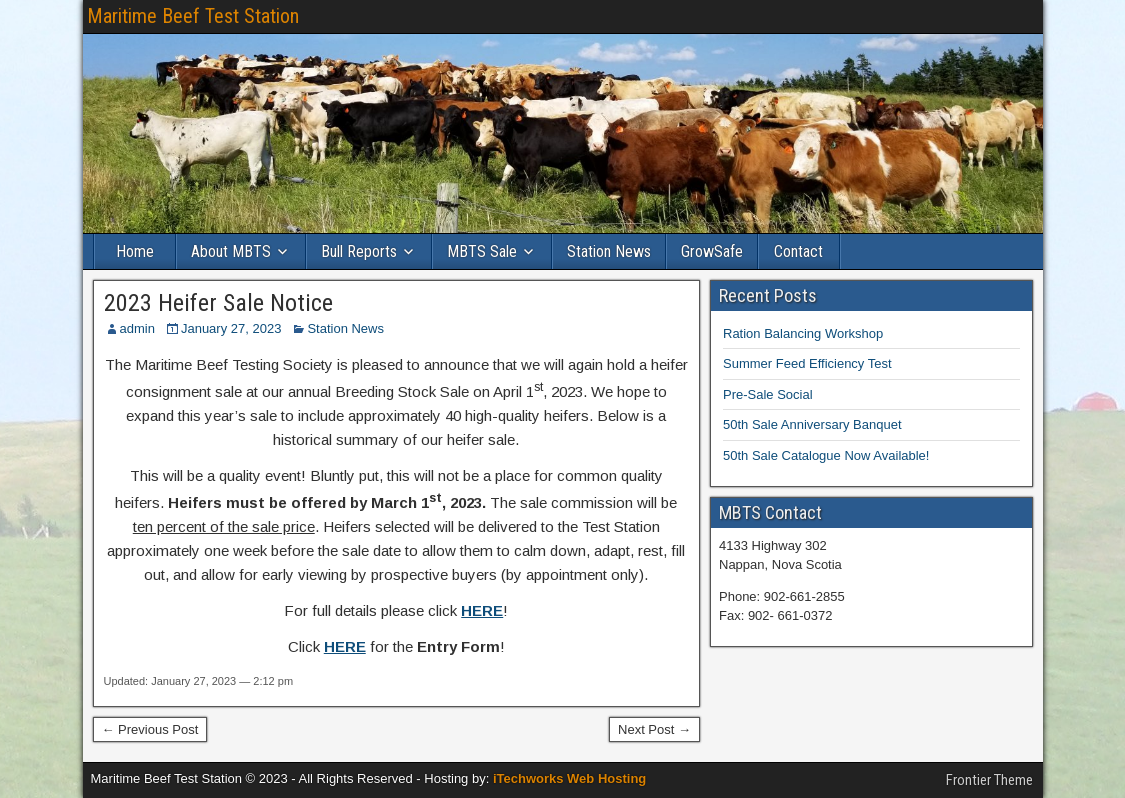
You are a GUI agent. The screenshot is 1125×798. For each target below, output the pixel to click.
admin (137, 328)
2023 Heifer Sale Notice (218, 303)
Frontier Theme (989, 780)
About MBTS (231, 251)
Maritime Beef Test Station (193, 16)
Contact (798, 251)
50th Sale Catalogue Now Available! (826, 455)
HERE (482, 610)
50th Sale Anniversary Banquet (812, 424)
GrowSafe (712, 251)
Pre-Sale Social (768, 394)
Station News (609, 251)
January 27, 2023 (231, 328)
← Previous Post (150, 729)
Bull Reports (359, 251)
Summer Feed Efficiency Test (807, 363)
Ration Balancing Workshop (803, 333)
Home (135, 251)
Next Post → (654, 729)
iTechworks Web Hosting (569, 778)
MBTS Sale (482, 251)
